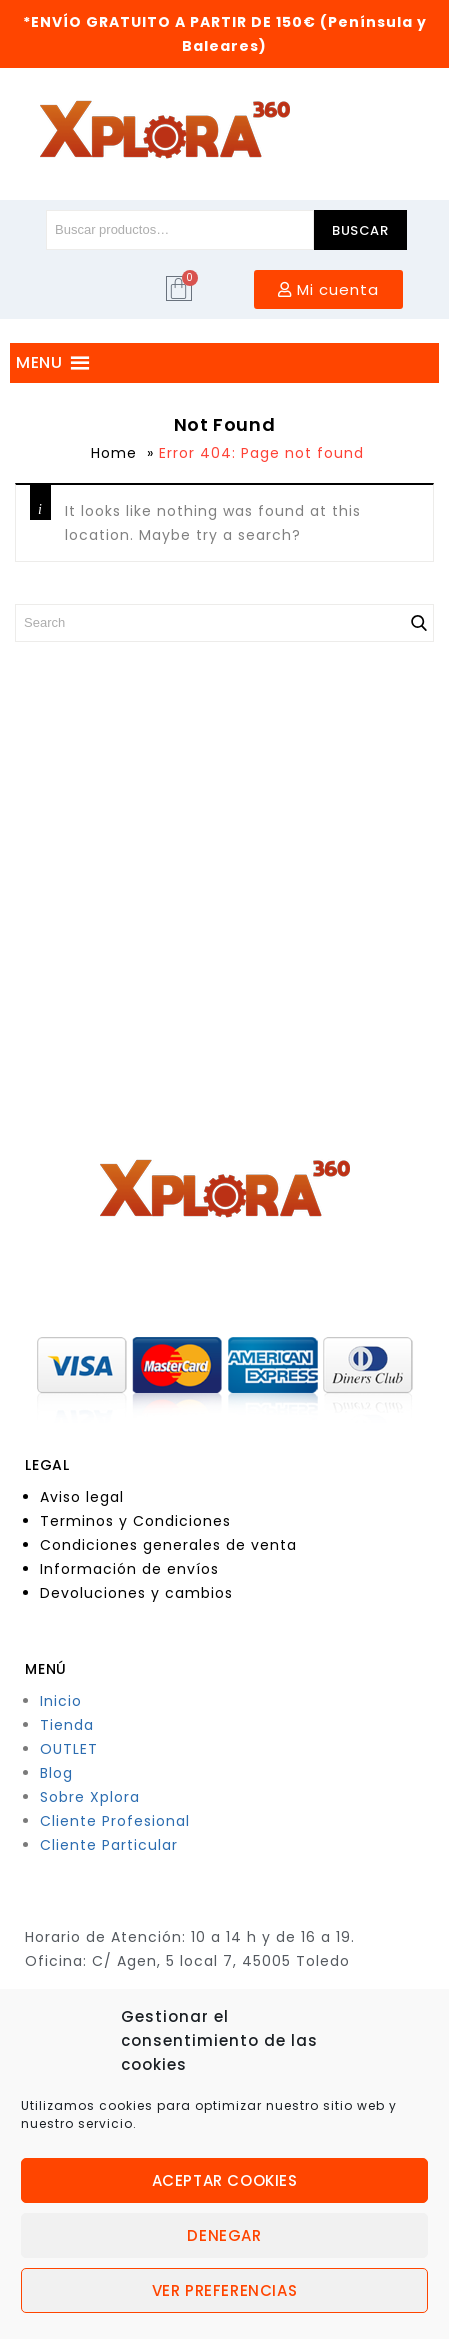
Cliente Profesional (115, 1821)
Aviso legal (82, 1497)
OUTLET (69, 1749)
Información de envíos (129, 1569)
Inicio (61, 1701)
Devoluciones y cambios (136, 1593)
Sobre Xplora (90, 1797)
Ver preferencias (225, 2290)
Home (114, 453)
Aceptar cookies (225, 2180)
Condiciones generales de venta (168, 1545)
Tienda (67, 1725)
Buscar (360, 230)
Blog (56, 1773)
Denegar (224, 2235)
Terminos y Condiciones (135, 1521)
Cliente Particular (109, 1845)
